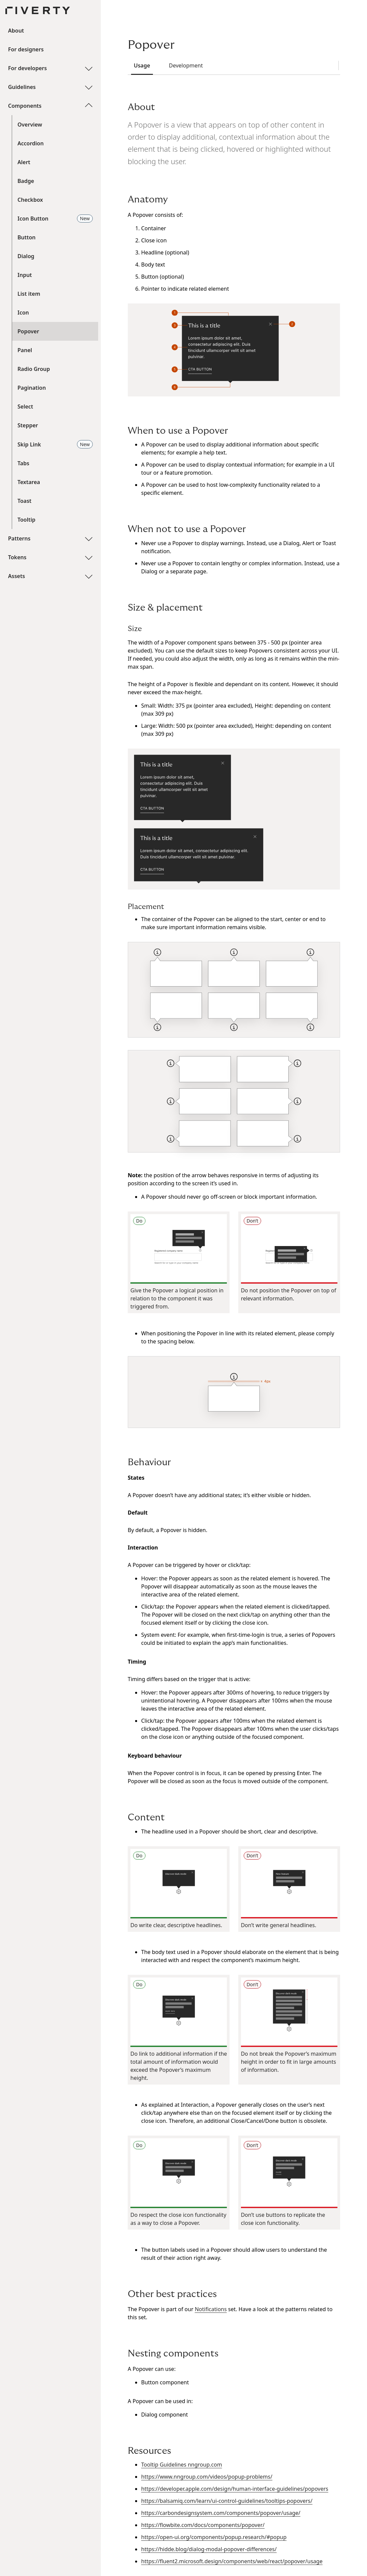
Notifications (211, 2309)
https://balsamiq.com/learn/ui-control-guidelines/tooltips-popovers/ (227, 2501)
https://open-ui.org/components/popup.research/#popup (214, 2537)
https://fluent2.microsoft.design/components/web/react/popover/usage (232, 2561)
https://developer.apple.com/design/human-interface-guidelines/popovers (234, 2488)
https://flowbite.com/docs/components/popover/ (202, 2525)
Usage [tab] (138, 65)
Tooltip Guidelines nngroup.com (181, 2464)
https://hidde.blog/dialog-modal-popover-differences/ (209, 2549)
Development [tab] (183, 65)
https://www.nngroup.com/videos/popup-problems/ (206, 2476)
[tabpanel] (234, 1333)
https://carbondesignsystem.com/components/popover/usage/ (220, 2513)
